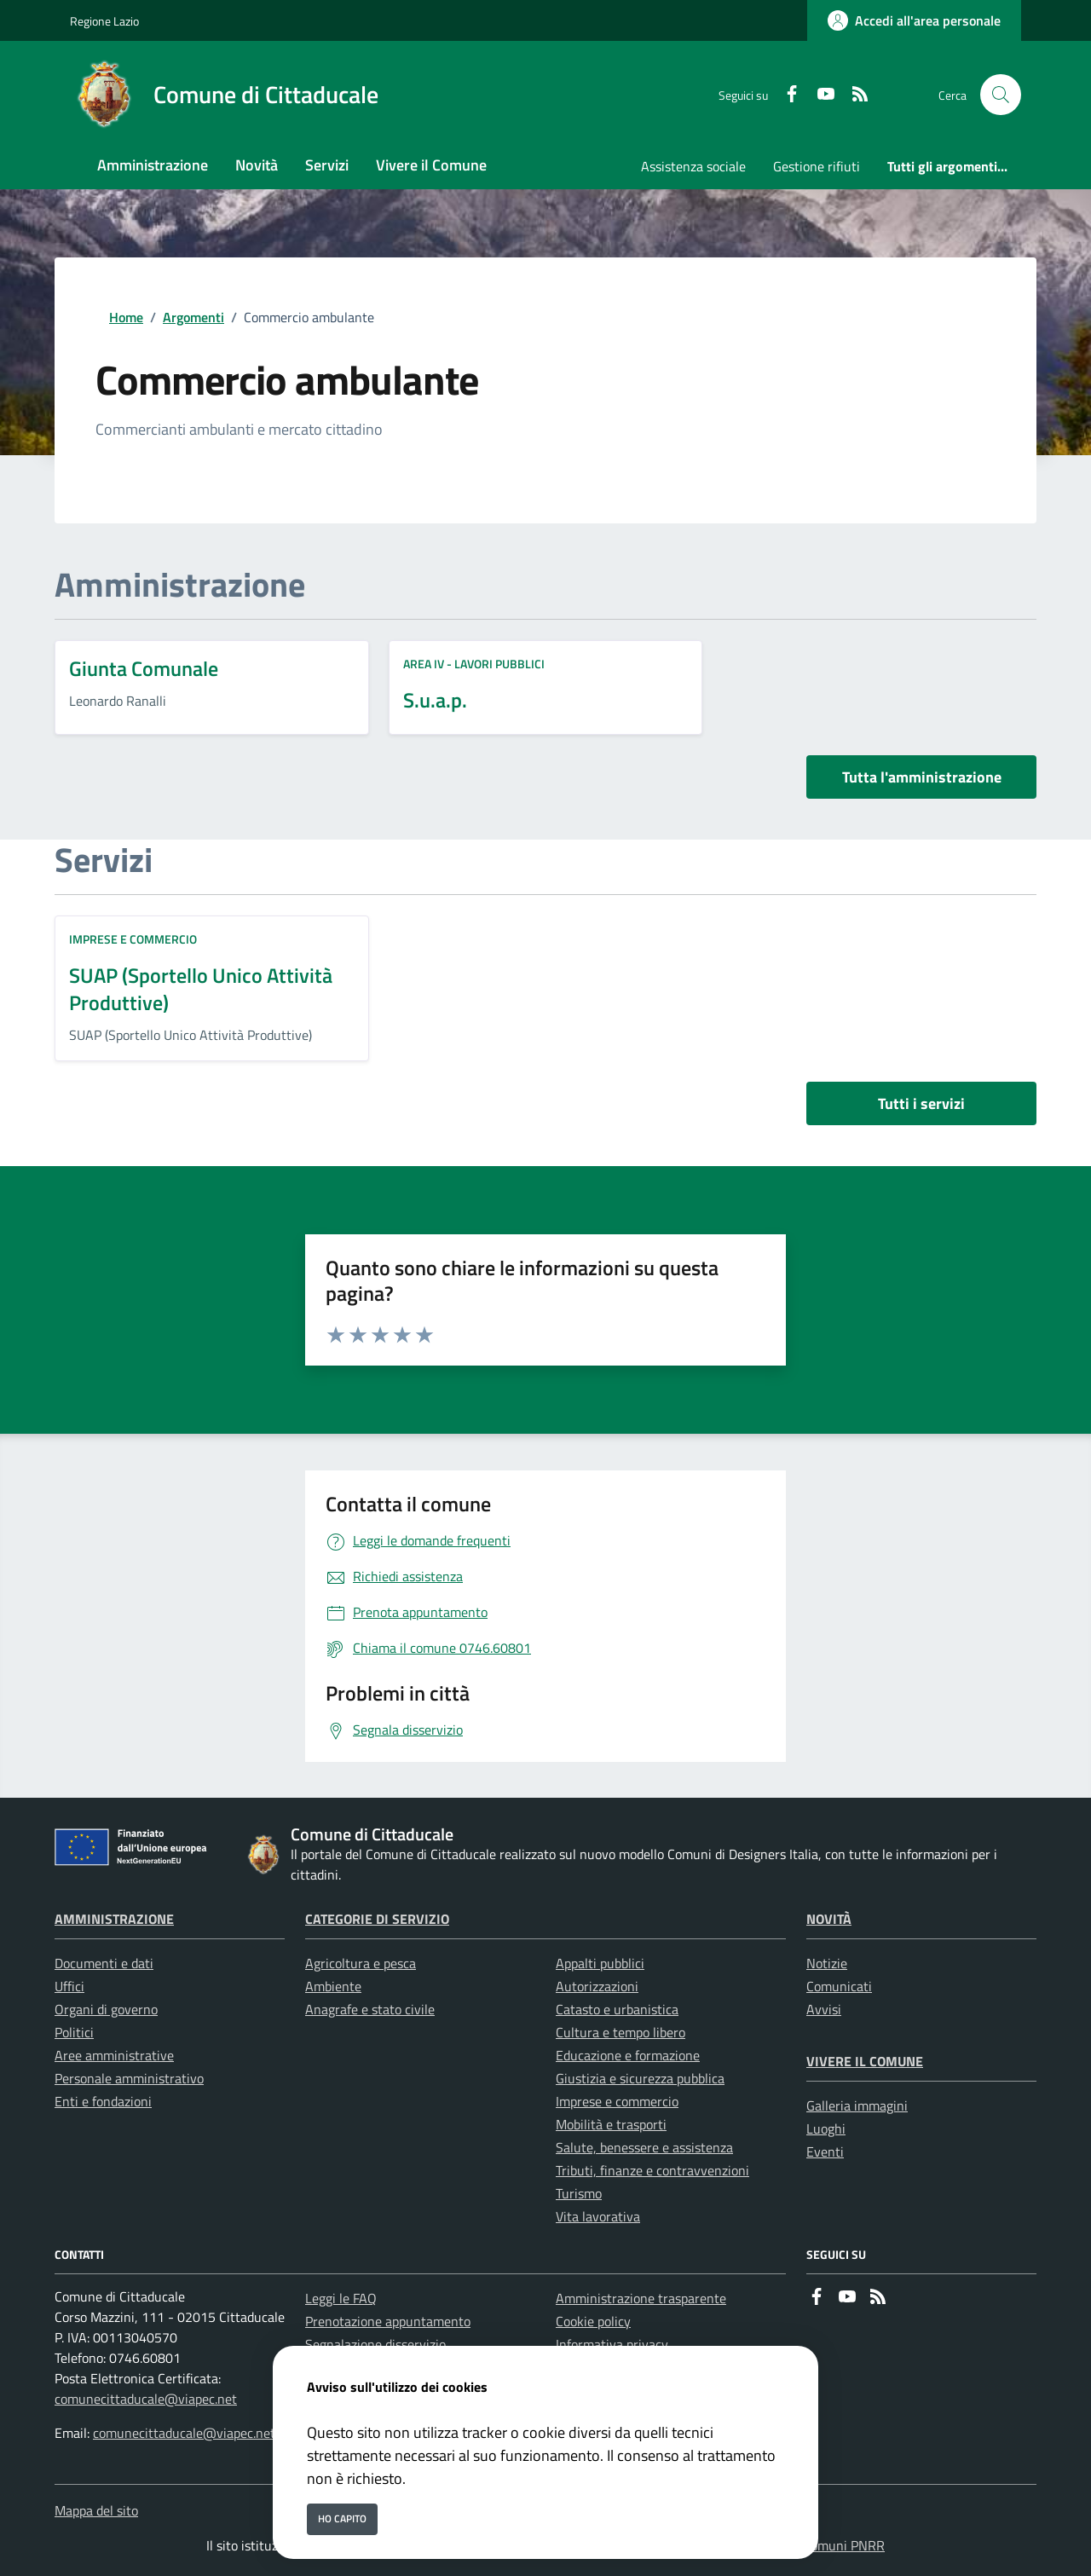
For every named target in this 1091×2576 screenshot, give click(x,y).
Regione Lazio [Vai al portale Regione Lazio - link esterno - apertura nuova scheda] (104, 21)
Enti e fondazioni (103, 2101)
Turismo (579, 2193)
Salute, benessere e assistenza (644, 2147)
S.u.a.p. (435, 699)
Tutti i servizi (921, 1103)
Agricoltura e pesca (360, 1963)
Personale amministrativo (129, 2078)
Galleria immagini (857, 2105)
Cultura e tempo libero (620, 2032)
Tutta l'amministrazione (922, 776)
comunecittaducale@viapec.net (146, 2398)
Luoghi (826, 2128)
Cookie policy (593, 2321)
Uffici (69, 1986)
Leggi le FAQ (341, 2298)
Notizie (826, 1963)
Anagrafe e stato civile (370, 2009)
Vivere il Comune (864, 2061)
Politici (74, 2032)
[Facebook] (785, 95)
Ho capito (342, 2518)
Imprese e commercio (133, 939)
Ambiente (333, 1986)
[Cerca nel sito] (1000, 94)
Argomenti (193, 317)
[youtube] (819, 95)
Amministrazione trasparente (641, 2298)
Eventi (825, 2151)
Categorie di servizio (377, 1919)
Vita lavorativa (598, 2216)
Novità (828, 1919)
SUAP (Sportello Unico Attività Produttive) (200, 989)
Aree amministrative (114, 2055)
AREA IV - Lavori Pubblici (474, 664)
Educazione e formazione (628, 2055)
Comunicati (839, 1986)
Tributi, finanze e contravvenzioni (652, 2170)
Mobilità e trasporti (611, 2124)
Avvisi (823, 2009)
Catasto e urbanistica (617, 2009)
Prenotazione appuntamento (387, 2321)
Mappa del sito (96, 2510)
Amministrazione (114, 1919)
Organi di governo (106, 2009)
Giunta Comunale (143, 668)
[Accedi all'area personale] (914, 20)
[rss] (853, 95)
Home (126, 317)
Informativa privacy (612, 2344)
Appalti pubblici (600, 1963)
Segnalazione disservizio (375, 2344)
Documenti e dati (104, 1963)
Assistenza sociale (693, 166)
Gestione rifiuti (816, 166)
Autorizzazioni (597, 1986)
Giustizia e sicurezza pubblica (640, 2078)
